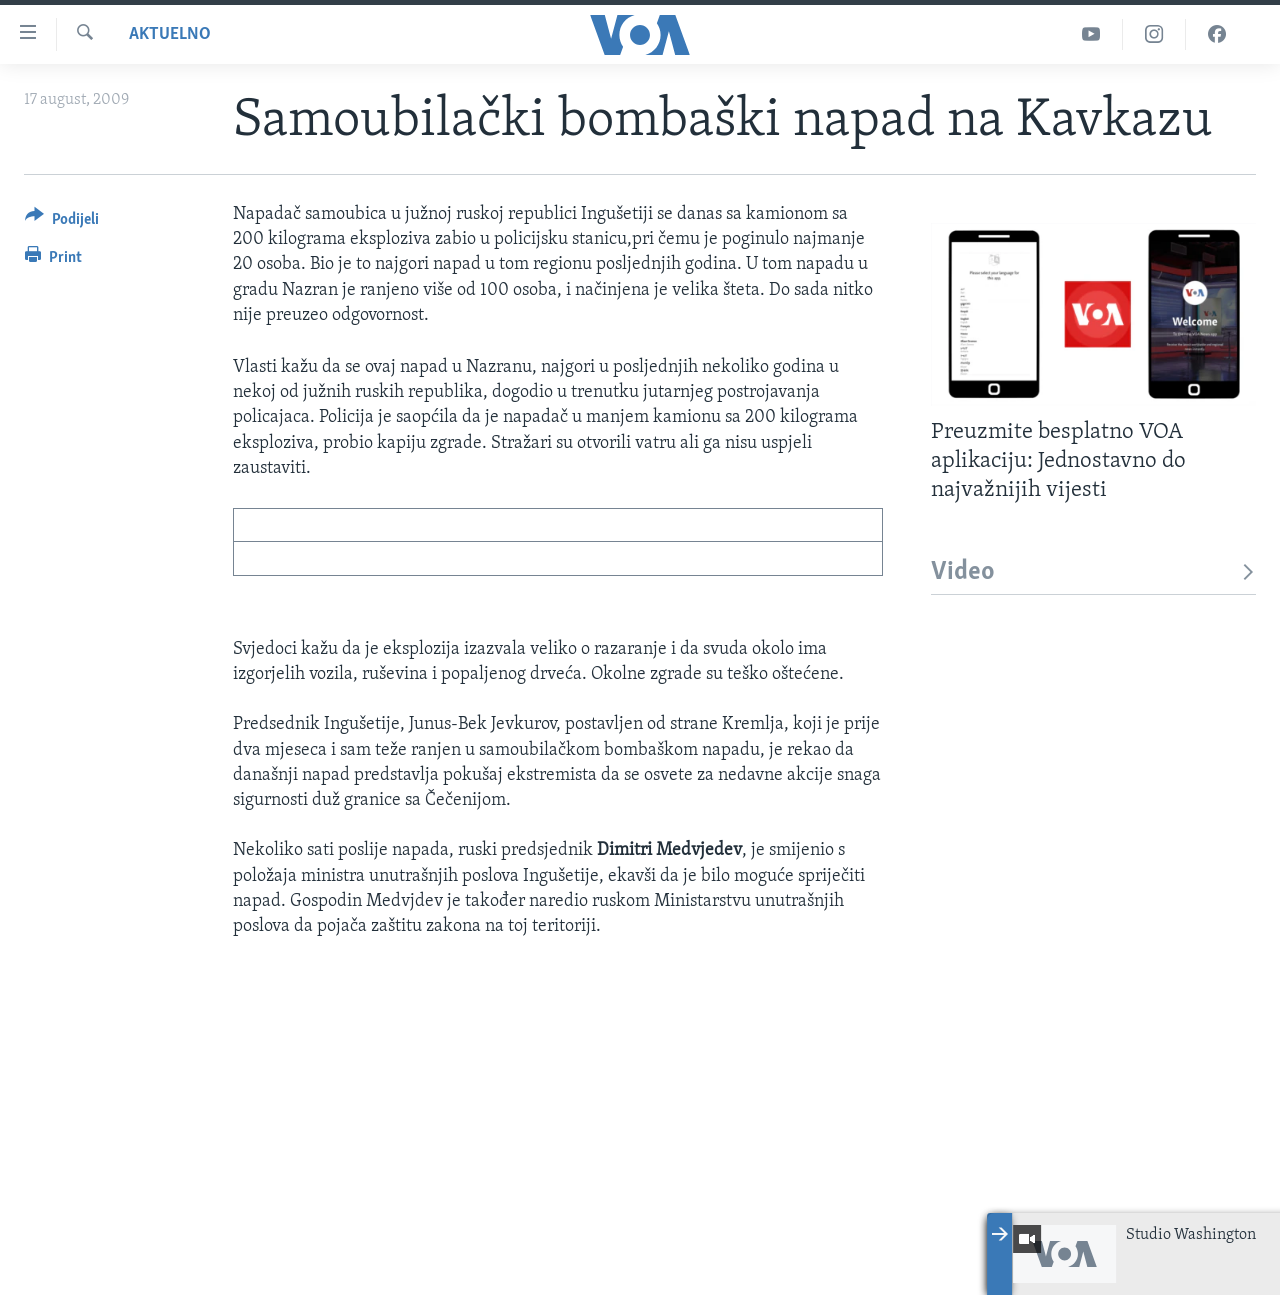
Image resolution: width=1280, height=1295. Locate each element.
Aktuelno (170, 34)
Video (1093, 572)
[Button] (62, 222)
